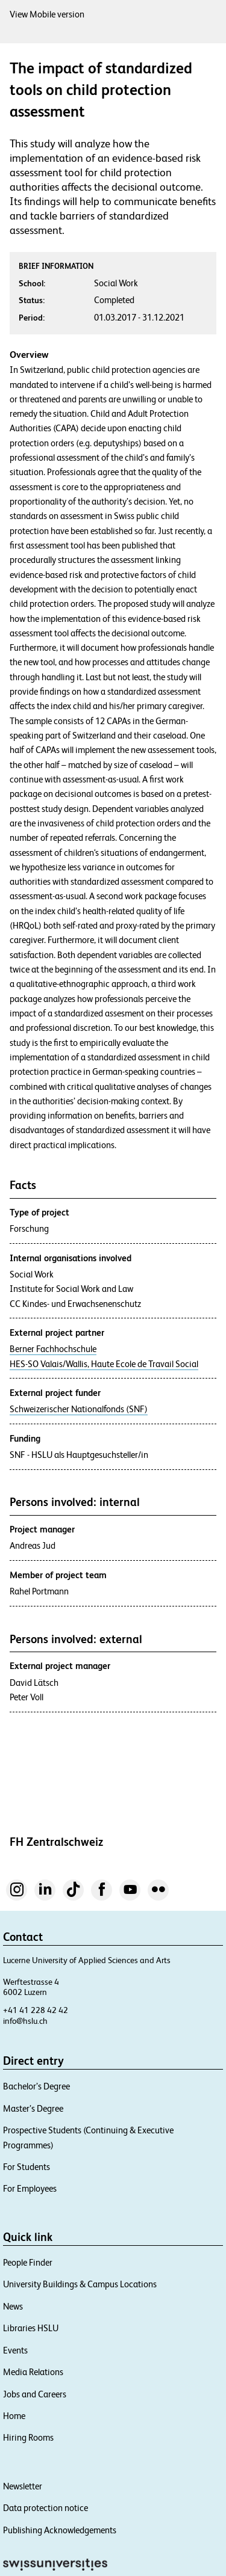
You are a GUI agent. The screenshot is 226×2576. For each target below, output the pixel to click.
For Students (26, 2167)
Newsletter (22, 2486)
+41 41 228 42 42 (35, 2010)
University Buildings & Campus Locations (80, 2284)
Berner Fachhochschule (53, 1349)
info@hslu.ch (25, 2021)
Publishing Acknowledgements (59, 2530)
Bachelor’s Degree (36, 2086)
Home (14, 2416)
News (13, 2306)
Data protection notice (45, 2508)
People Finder (27, 2262)
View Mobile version (47, 14)
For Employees (30, 2188)
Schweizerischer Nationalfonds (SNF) (79, 1409)
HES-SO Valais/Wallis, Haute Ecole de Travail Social (104, 1364)
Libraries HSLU (30, 2328)
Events (15, 2350)
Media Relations (33, 2372)
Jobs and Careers (34, 2394)
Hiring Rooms (28, 2437)
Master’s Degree (33, 2108)
